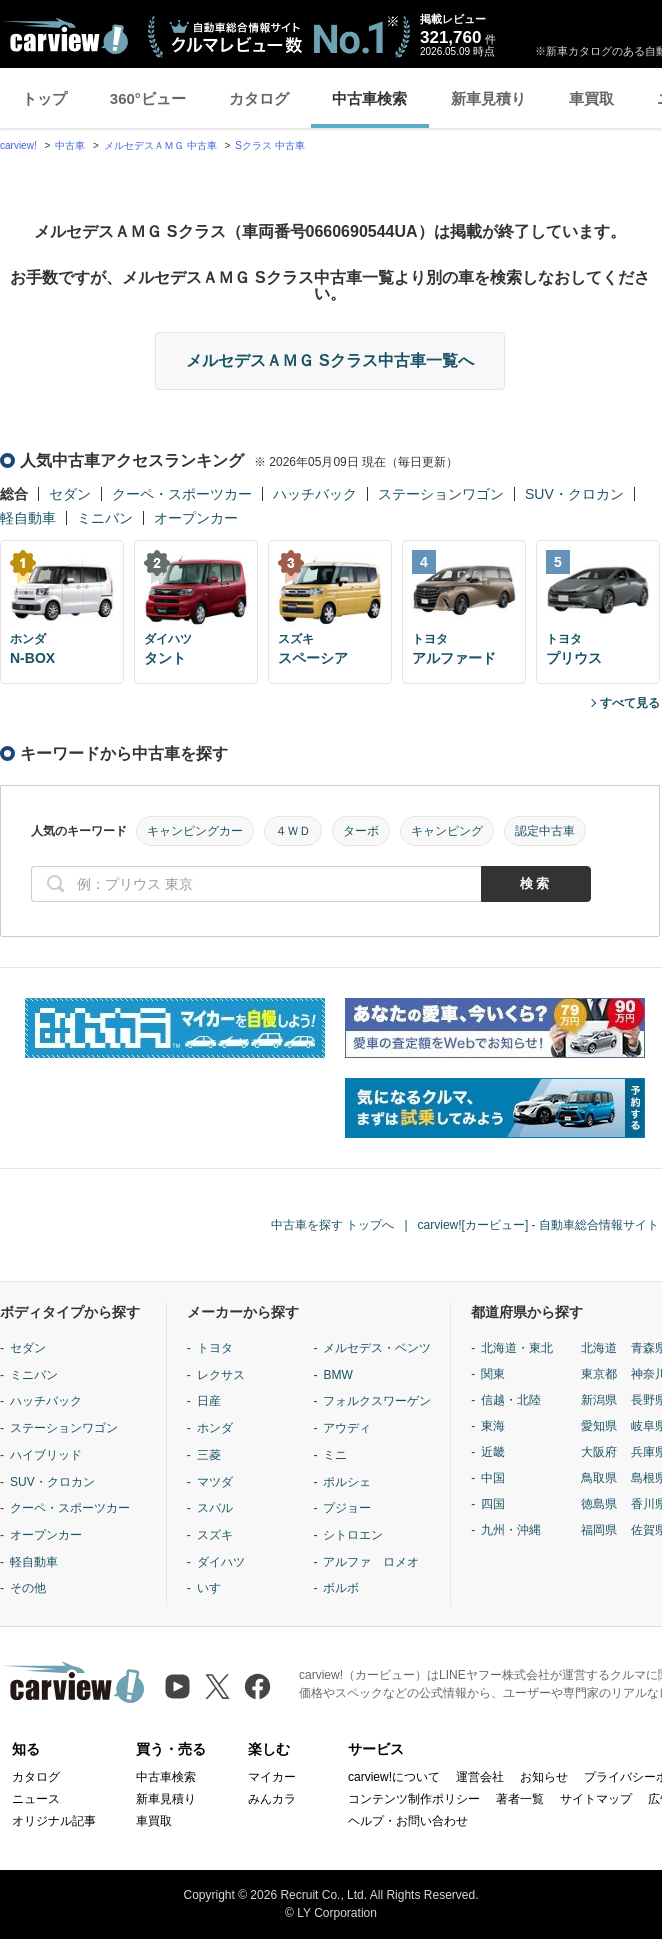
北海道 (599, 1348)
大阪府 (599, 1452)
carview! (18, 145)
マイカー (272, 1777)
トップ (44, 98)
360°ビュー (148, 98)
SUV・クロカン (574, 494)
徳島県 (599, 1504)
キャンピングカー (195, 831)
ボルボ (341, 1588)
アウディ (347, 1428)
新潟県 (599, 1400)
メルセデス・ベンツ (377, 1348)
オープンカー (196, 518)
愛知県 (599, 1426)
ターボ (361, 831)
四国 (493, 1504)
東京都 (599, 1374)
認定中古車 (545, 831)
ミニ (335, 1455)
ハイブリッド (46, 1455)
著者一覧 (520, 1799)
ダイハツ (221, 1562)
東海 (493, 1426)
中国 (493, 1478)
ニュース (36, 1799)
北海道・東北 (517, 1348)
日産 (209, 1401)
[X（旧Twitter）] (217, 1686)
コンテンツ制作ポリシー (414, 1799)
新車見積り (488, 98)
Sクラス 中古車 (269, 145)
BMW (337, 1375)
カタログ (259, 98)
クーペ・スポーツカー (182, 494)
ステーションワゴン (441, 494)
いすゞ (215, 1588)
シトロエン (353, 1535)
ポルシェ (347, 1482)
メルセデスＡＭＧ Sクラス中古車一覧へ (329, 360)
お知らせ (544, 1777)
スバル (215, 1508)
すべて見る (630, 703)
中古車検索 (369, 98)
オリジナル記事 (54, 1821)
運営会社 (480, 1777)
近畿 (493, 1452)
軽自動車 (28, 518)
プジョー (347, 1508)
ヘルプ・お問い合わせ (408, 1821)
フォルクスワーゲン (377, 1401)
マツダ (215, 1482)
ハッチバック (315, 494)
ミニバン (105, 518)
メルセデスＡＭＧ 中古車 (160, 145)
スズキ (215, 1535)
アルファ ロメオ (371, 1562)
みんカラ (272, 1799)
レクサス (221, 1375)
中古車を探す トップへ (332, 1225)
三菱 (209, 1455)
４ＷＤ (293, 831)
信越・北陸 (511, 1400)
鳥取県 (599, 1478)
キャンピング (447, 831)
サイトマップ (596, 1799)
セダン (70, 494)
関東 (493, 1374)
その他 (28, 1588)
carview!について (394, 1777)
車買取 (591, 98)
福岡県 (599, 1530)
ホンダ (215, 1428)
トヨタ (215, 1348)
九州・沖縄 (511, 1530)
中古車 (70, 145)
